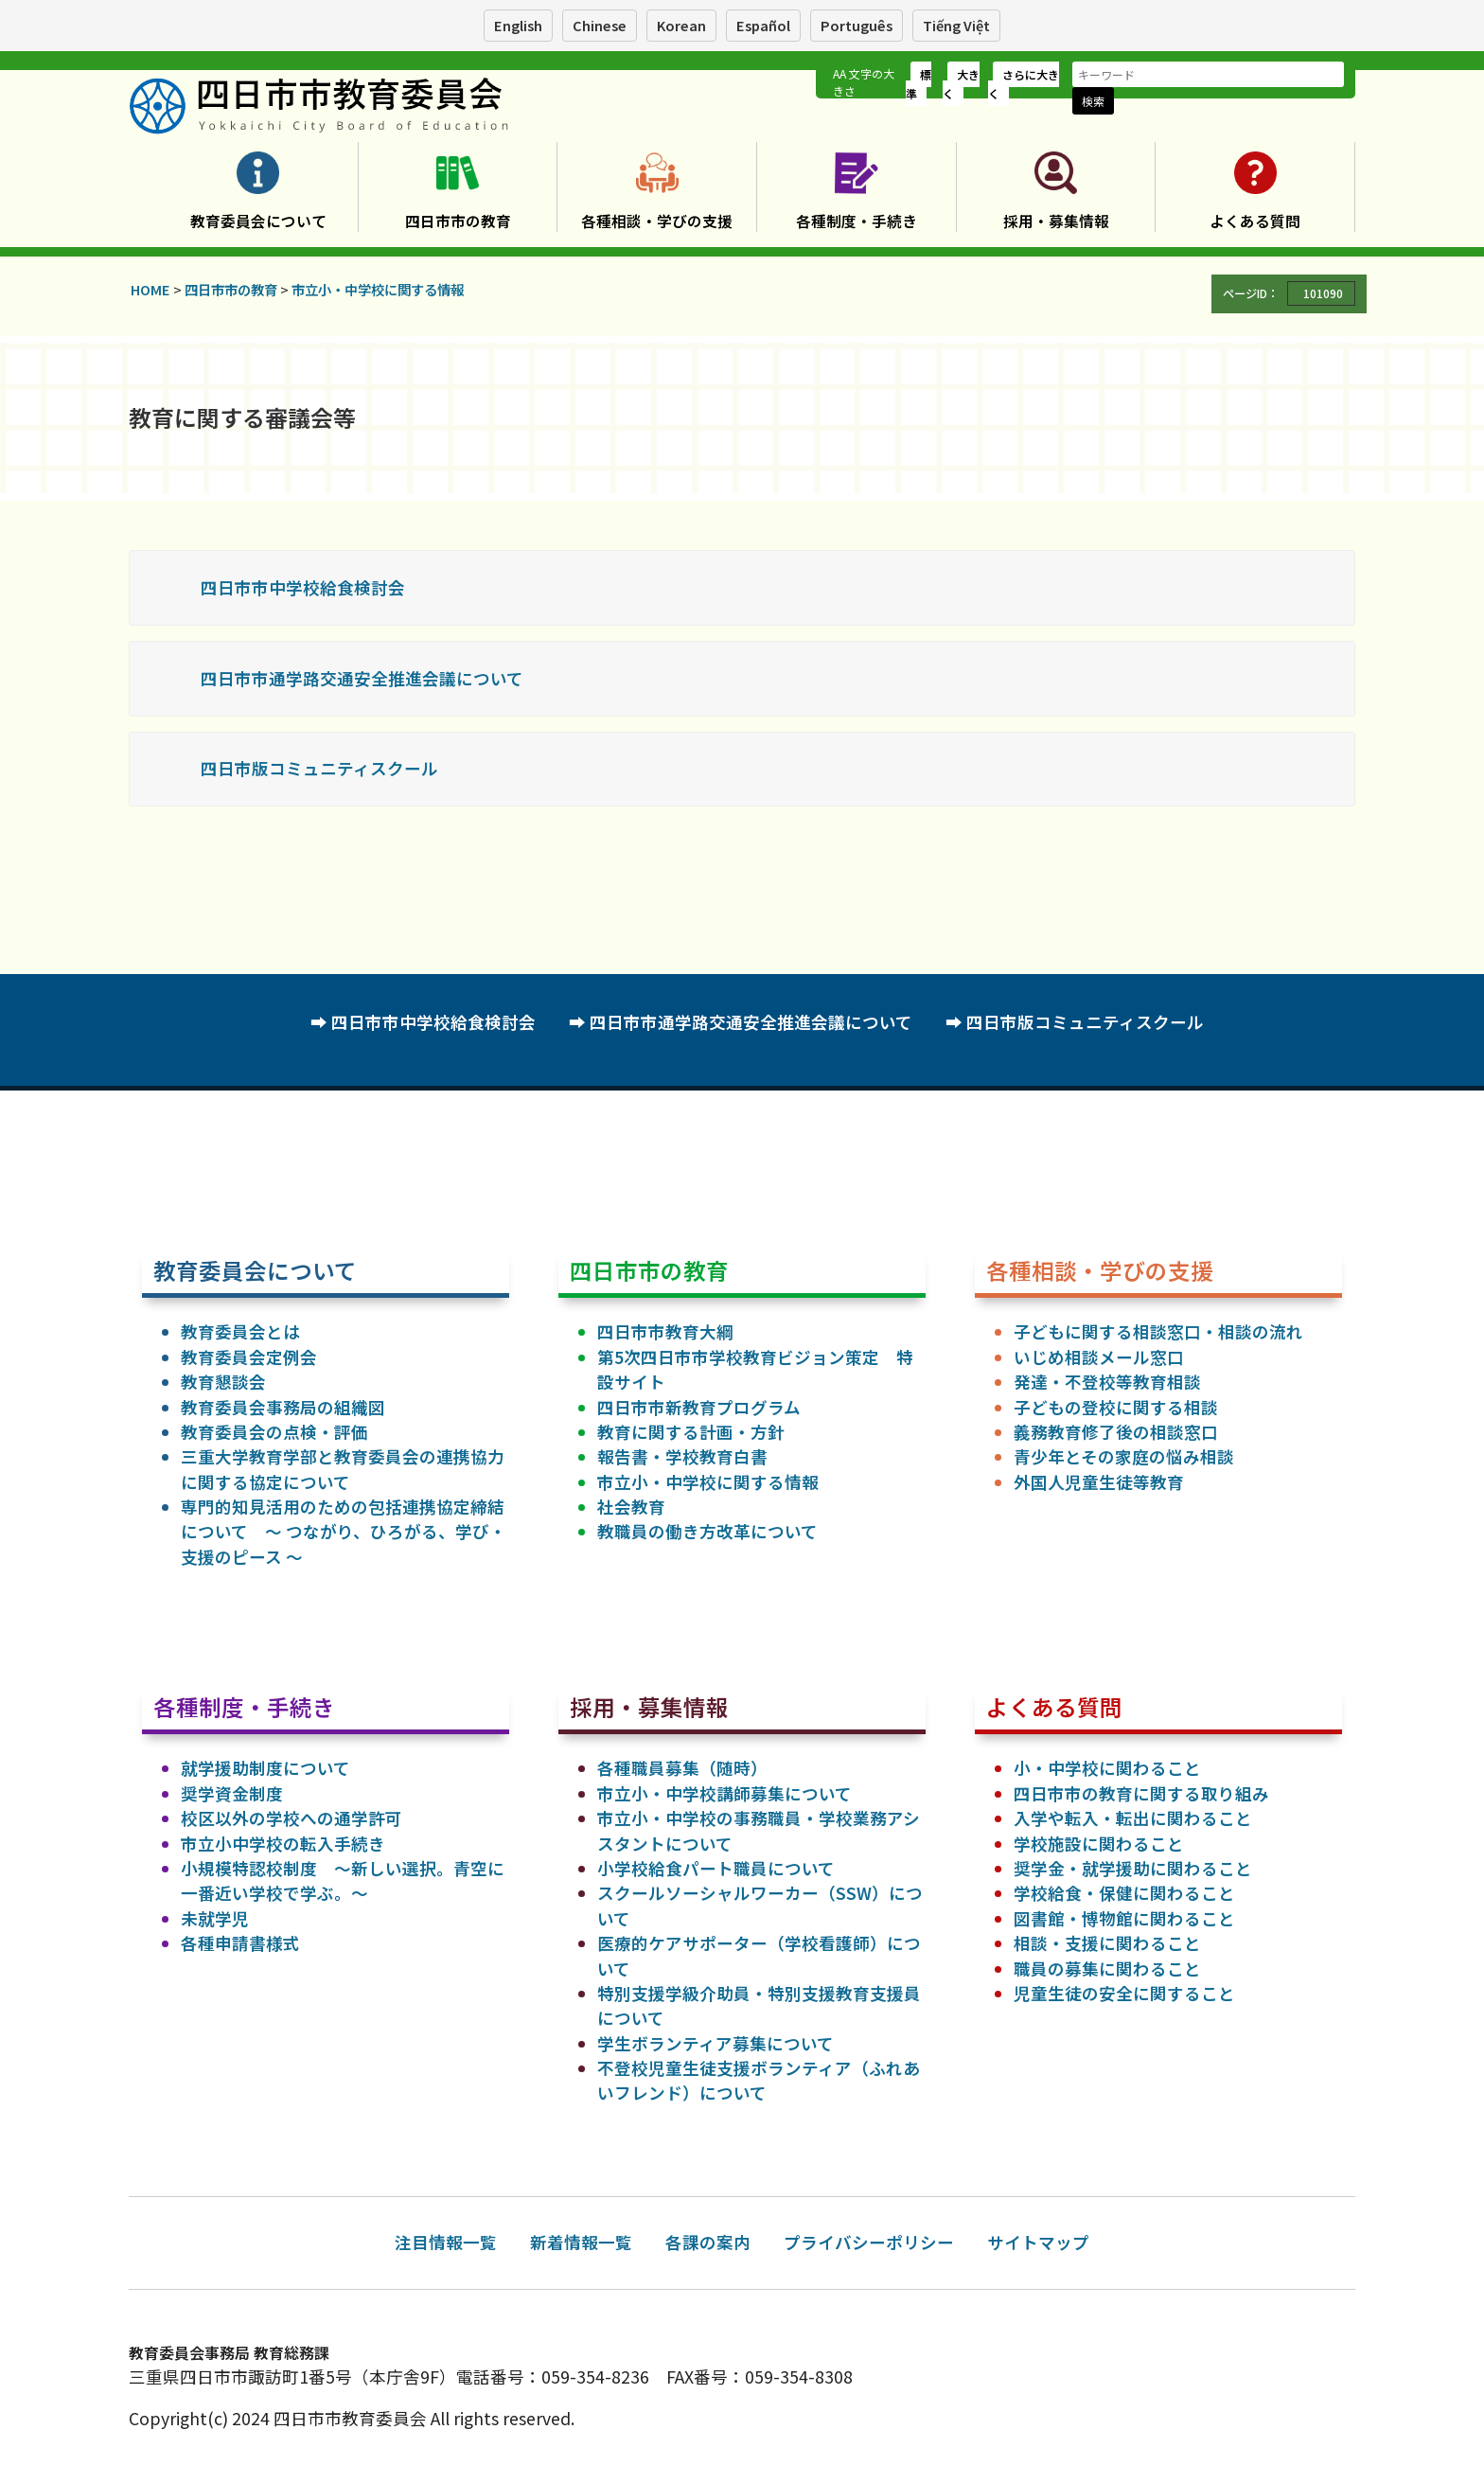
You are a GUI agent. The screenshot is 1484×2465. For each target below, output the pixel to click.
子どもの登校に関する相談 (1116, 1407)
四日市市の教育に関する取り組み (1141, 1793)
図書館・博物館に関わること (1124, 1918)
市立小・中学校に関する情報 (708, 1482)
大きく (961, 83)
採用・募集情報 (1056, 221)
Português (856, 25)
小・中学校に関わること (1107, 1768)
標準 (918, 83)
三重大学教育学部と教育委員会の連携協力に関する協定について (342, 1469)
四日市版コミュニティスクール (319, 768)
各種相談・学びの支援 (657, 221)
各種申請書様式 (240, 1943)
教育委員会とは (240, 1331)
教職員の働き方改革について (707, 1531)
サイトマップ (1038, 2242)
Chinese (600, 25)
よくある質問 (1255, 221)
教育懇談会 (223, 1381)
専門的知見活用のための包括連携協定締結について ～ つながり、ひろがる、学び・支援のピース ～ (343, 1532)
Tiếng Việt (956, 25)
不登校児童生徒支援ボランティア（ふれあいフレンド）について (758, 2080)
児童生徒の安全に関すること (1124, 1993)
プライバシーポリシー (869, 2242)
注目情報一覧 (446, 2242)
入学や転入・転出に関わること (1133, 1818)
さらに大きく (1023, 83)
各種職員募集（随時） (682, 1768)
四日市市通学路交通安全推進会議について (362, 678)
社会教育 (631, 1506)
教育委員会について (258, 221)
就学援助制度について (265, 1768)
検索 (1093, 101)
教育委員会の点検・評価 (274, 1432)
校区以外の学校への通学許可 (291, 1818)
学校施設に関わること (1099, 1843)
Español (763, 25)
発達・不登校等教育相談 (1107, 1381)
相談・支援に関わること (1107, 1943)
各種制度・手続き (856, 221)
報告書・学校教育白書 (682, 1456)
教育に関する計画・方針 (691, 1432)
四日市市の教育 (458, 221)
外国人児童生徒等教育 (1099, 1482)
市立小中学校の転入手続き (283, 1843)
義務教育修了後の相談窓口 (1116, 1432)
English (518, 25)
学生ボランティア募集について (715, 2043)
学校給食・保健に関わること (1124, 1893)
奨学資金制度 (232, 1793)
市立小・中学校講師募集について (724, 1793)
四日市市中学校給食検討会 (303, 587)
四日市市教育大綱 (665, 1331)
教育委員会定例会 (249, 1357)
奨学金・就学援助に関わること (1133, 1868)
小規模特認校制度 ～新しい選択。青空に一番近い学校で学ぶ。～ (342, 1880)
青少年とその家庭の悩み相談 (1124, 1456)
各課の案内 (708, 2242)
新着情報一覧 (581, 2242)
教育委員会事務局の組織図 (283, 1407)
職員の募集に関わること (1107, 1968)
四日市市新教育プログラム (699, 1407)
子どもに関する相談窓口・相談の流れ (1158, 1331)
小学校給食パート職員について (716, 1868)
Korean (681, 25)
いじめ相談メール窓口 (1099, 1357)
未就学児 (215, 1918)
